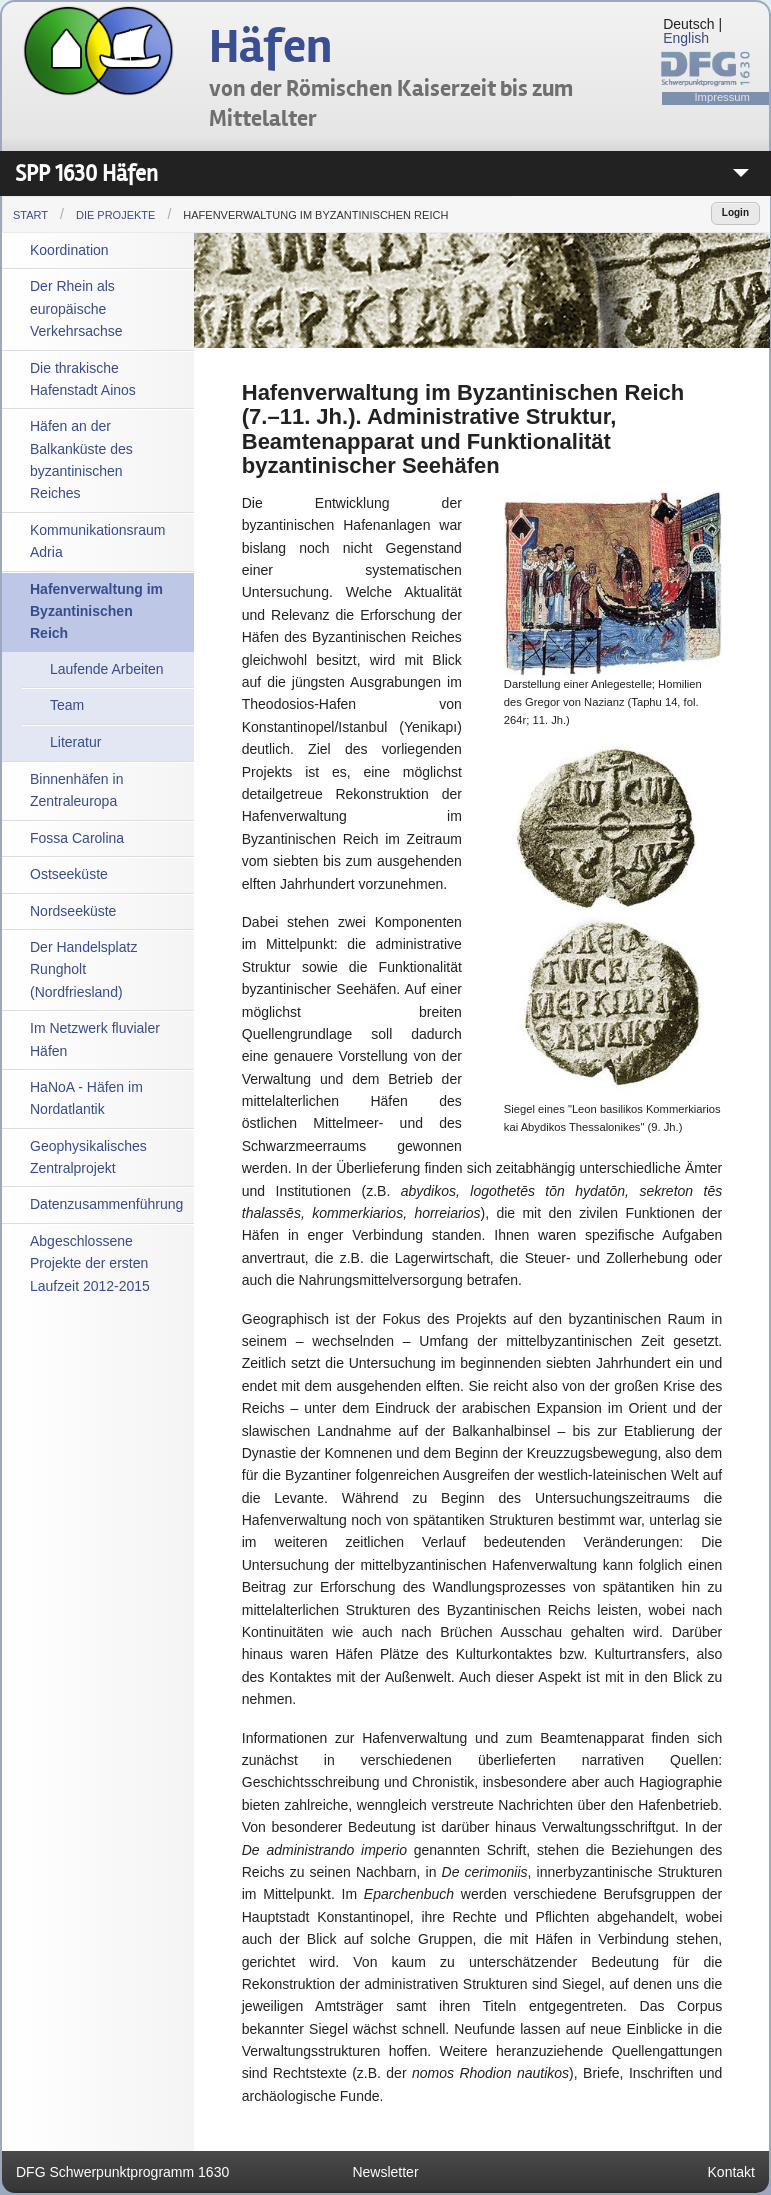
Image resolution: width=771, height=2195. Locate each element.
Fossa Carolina (77, 838)
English (686, 38)
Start (30, 215)
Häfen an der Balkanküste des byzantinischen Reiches (81, 459)
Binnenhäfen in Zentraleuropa (76, 790)
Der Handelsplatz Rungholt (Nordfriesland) (83, 969)
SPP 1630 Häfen (86, 173)
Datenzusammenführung (106, 1204)
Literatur (75, 742)
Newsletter (385, 2172)
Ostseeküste (69, 874)
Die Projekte (115, 215)
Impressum (722, 97)
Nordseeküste (73, 911)
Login (735, 212)
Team (67, 705)
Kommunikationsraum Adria (97, 541)
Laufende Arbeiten (107, 669)
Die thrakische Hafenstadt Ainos (83, 379)
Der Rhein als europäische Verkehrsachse (76, 308)
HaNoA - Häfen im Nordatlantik (86, 1098)
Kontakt (731, 2172)
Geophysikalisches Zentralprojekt (88, 1157)
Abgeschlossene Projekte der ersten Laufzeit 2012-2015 (90, 1263)
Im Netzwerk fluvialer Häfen (95, 1039)
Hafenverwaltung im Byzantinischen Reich (315, 215)
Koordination (69, 250)
